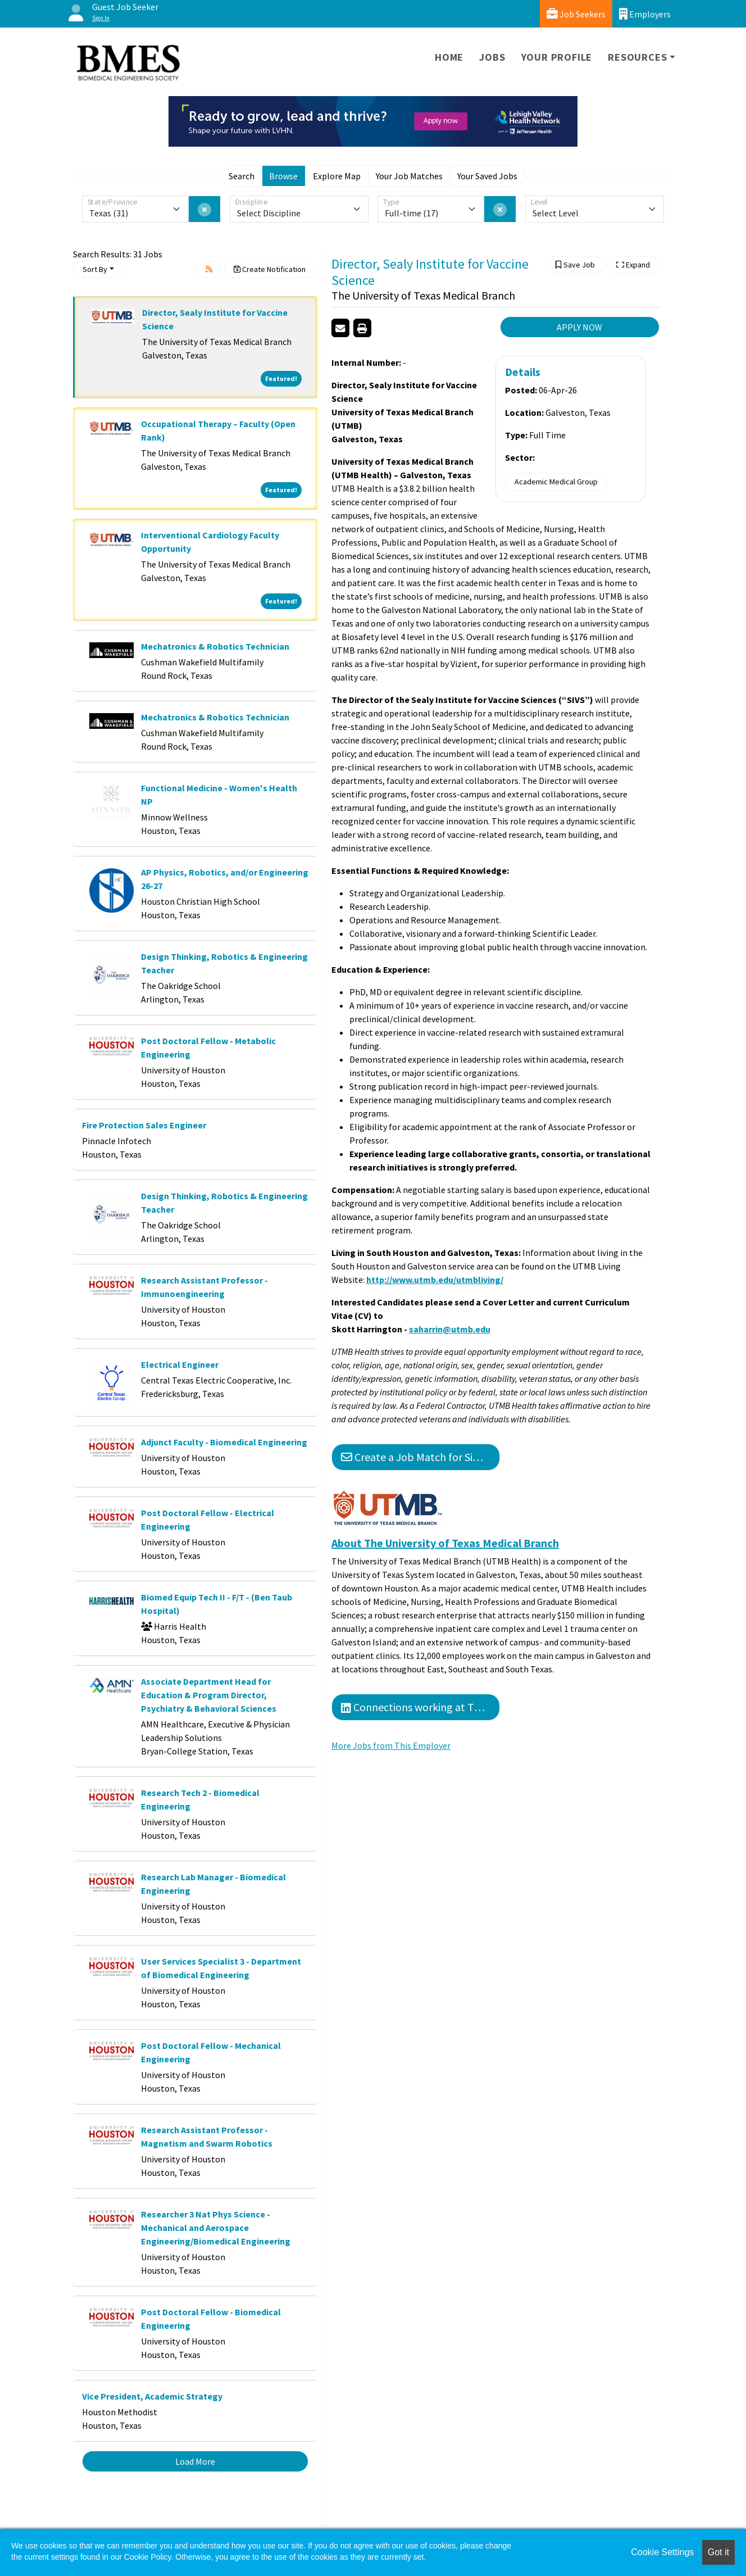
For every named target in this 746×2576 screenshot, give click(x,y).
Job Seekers (576, 14)
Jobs (492, 57)
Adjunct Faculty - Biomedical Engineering (224, 1442)
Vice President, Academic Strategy (152, 2396)
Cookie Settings (662, 2552)
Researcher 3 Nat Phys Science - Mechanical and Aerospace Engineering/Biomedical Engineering (215, 2227)
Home (449, 57)
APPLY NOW (579, 327)
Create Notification (270, 269)
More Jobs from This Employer (391, 1745)
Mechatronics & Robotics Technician (215, 646)
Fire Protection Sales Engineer (144, 1125)
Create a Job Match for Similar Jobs (420, 1457)
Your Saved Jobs (487, 176)
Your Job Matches (409, 176)
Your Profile (557, 57)
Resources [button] (637, 57)
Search (241, 176)
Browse (283, 176)
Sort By (95, 269)
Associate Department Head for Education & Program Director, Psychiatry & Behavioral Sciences (208, 1695)
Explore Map (337, 176)
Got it (718, 2552)
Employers (645, 14)
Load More (195, 2461)
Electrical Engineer (180, 1364)
